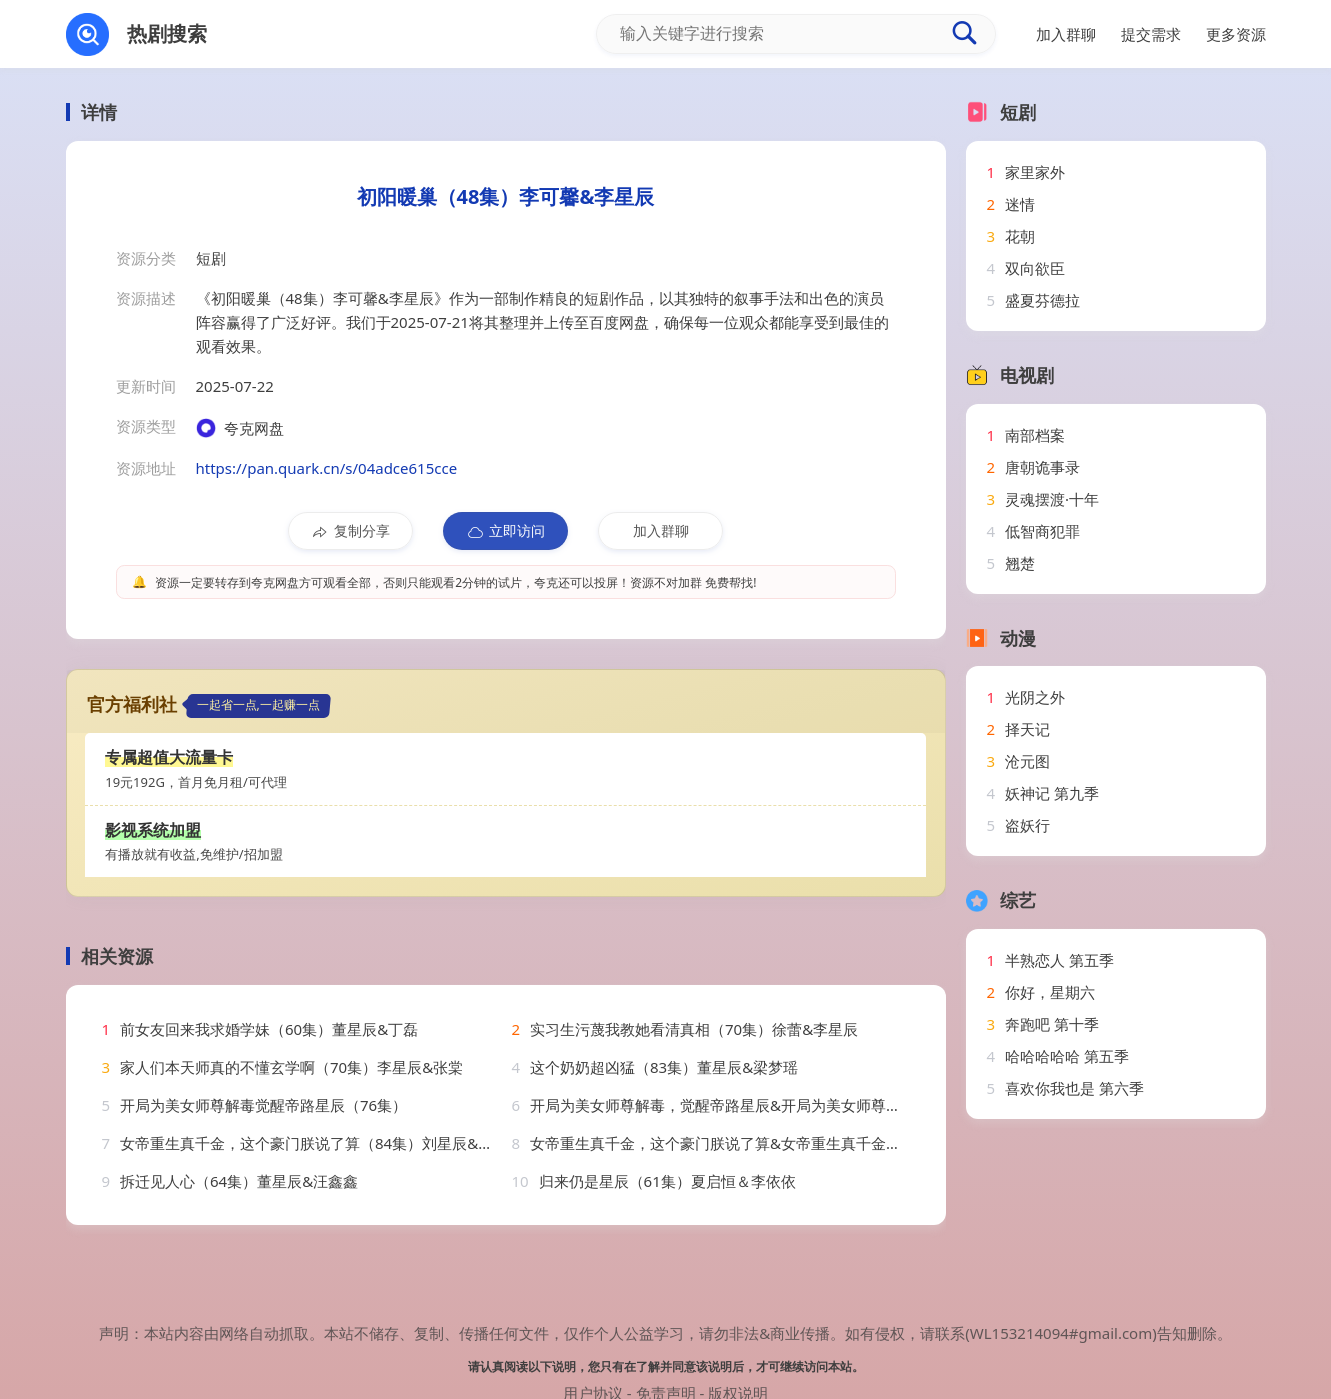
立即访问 (505, 531)
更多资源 (1236, 34)
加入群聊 (661, 530)
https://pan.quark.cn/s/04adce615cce (327, 468)
